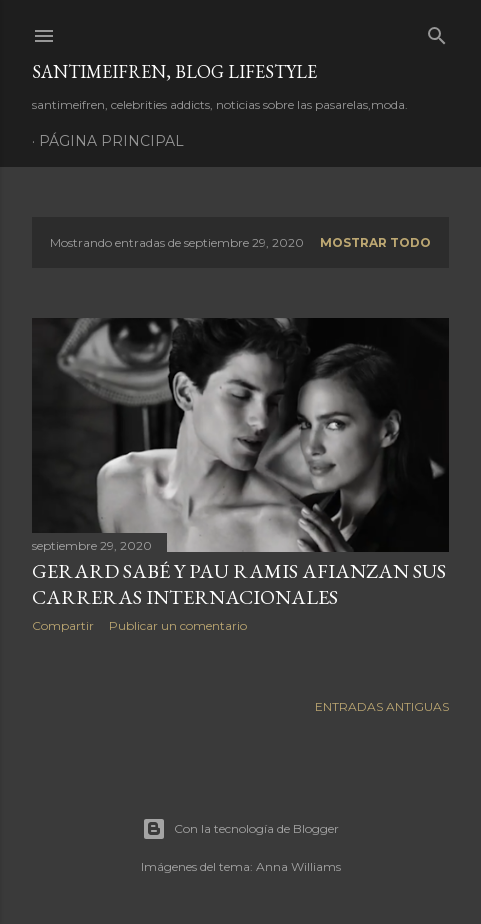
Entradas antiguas (382, 706)
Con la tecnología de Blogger (240, 829)
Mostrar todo (375, 242)
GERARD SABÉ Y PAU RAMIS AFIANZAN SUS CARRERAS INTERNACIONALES (239, 584)
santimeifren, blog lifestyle (174, 71)
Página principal (111, 141)
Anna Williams (298, 866)
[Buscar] (437, 31)
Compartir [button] (63, 625)
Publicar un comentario (178, 625)
